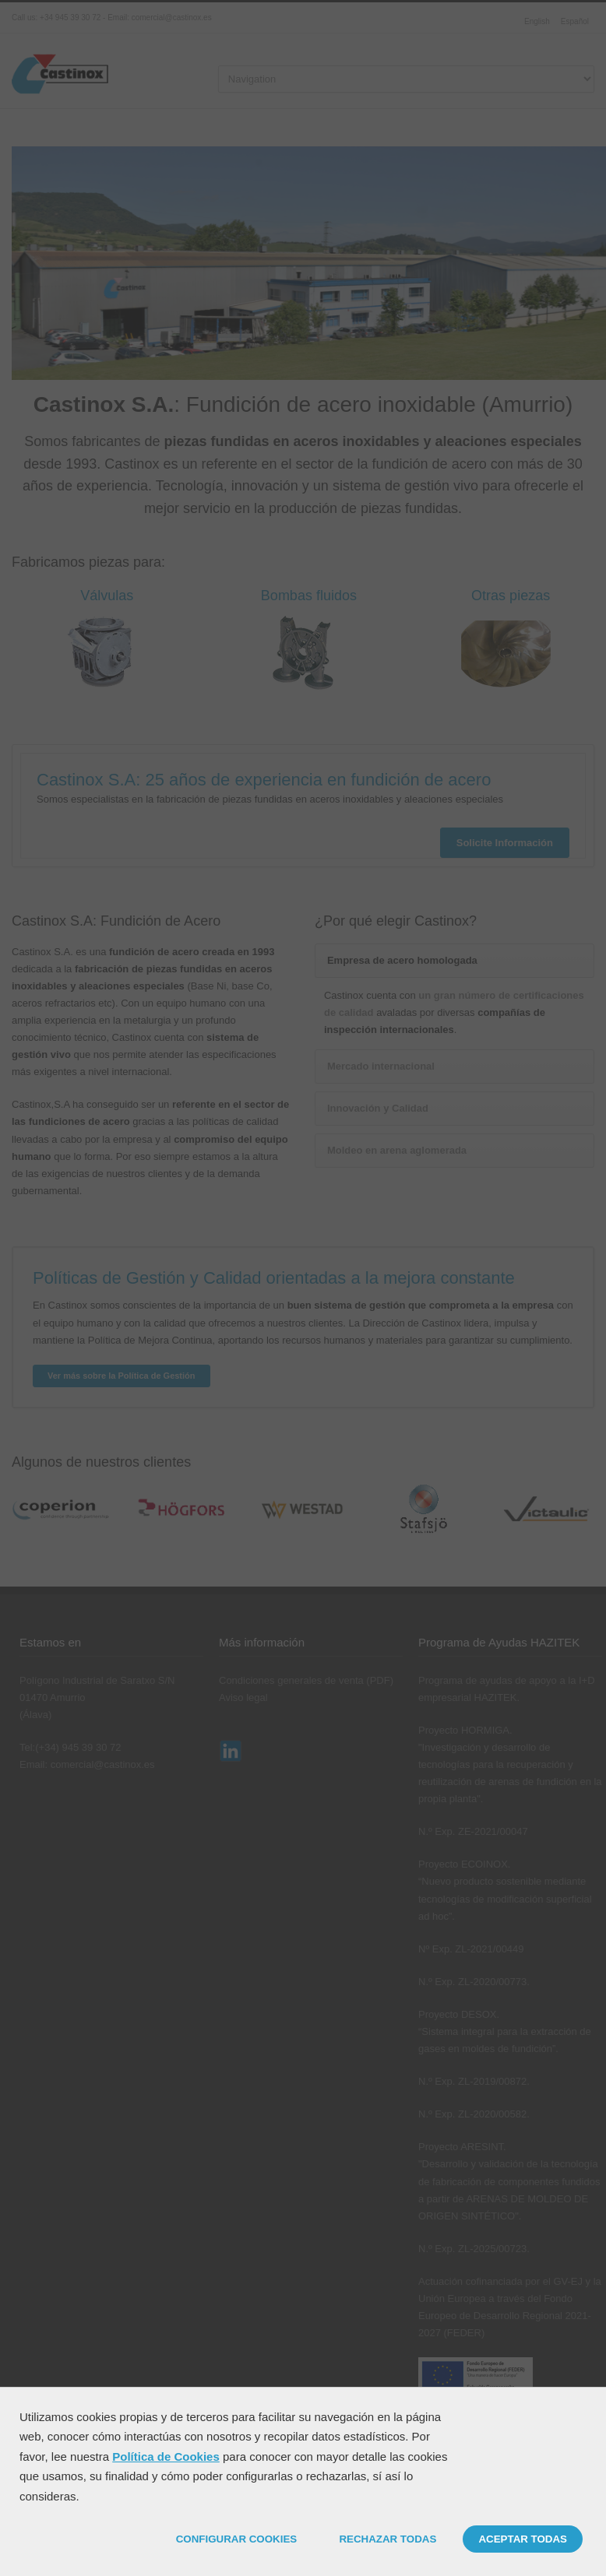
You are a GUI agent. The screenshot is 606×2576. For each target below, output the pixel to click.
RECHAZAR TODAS (387, 2539)
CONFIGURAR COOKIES (237, 2539)
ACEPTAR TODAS (522, 2539)
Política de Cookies (166, 2456)
